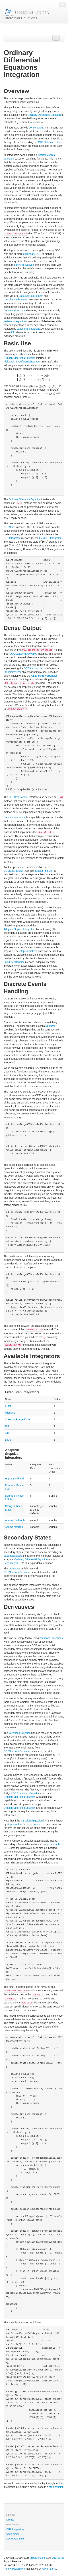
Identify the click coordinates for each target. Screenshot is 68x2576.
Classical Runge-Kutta (17, 1419)
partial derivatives (24, 264)
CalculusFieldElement (30, 295)
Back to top (58, 2557)
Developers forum (15, 2538)
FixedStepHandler (14, 962)
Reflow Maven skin (14, 2568)
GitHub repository (15, 2529)
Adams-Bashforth (15, 1520)
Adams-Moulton (14, 1526)
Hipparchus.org (38, 2557)
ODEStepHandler (33, 668)
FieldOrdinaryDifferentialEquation (22, 361)
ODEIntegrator (12, 538)
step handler (56, 2486)
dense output (36, 127)
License (10, 2520)
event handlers (34, 1824)
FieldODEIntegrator (50, 538)
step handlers (14, 1824)
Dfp (13, 332)
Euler (8, 1405)
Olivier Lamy (49, 2568)
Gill (7, 1426)
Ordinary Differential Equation (44, 114)
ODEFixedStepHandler (44, 675)
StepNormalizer (12, 672)
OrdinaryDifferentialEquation (20, 357)
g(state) (50, 1025)
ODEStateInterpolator (50, 142)
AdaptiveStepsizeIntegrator (19, 929)
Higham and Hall (14, 1478)
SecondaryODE (12, 1563)
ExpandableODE (13, 1555)
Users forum (12, 2534)
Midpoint (10, 1412)
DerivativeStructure (14, 310)
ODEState (9, 527)
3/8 (7, 1432)
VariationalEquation (19, 1733)
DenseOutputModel (15, 817)
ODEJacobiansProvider (26, 1793)
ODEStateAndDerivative (23, 653)
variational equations (15, 321)
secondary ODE (32, 253)
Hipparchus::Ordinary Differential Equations (26, 14)
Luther (8, 1439)
